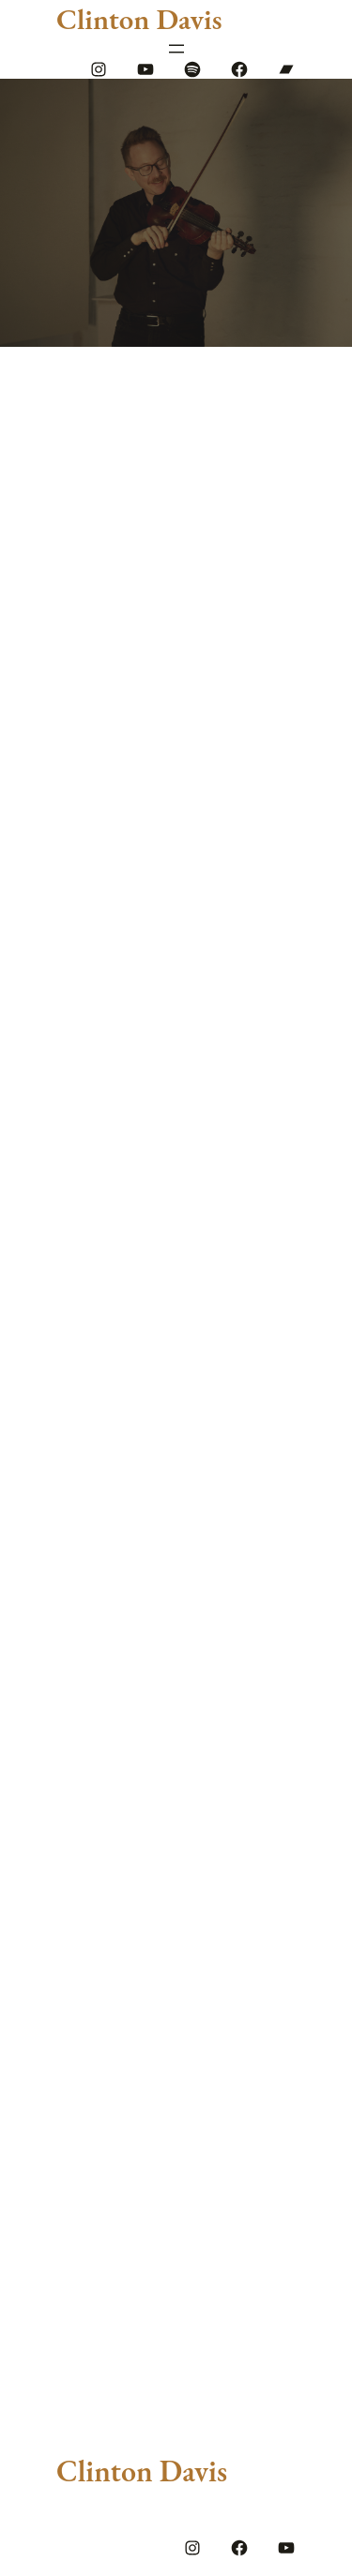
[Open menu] (176, 48)
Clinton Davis (139, 18)
